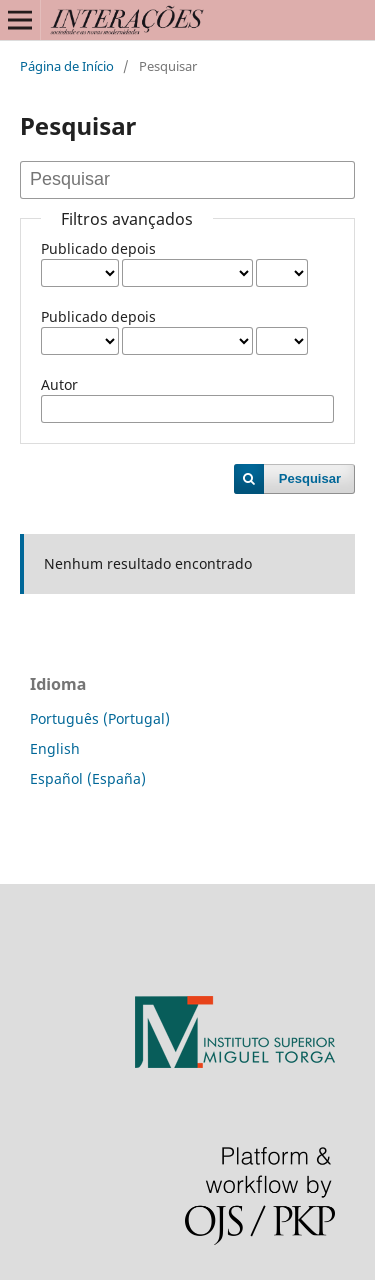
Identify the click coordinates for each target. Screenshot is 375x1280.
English (55, 748)
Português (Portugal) (100, 718)
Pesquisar (310, 478)
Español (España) (88, 778)
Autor (59, 384)
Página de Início (67, 66)
